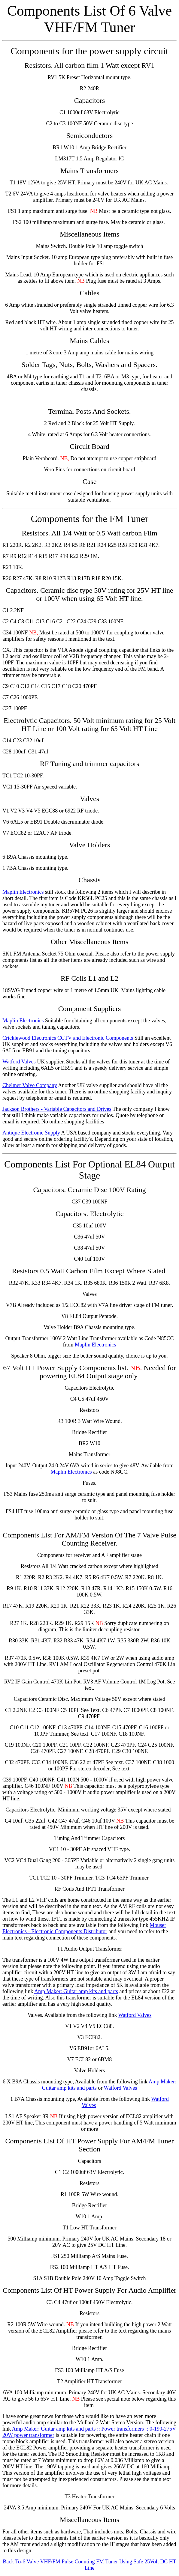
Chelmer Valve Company (29, 1085)
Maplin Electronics (23, 892)
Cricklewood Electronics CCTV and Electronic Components (67, 1038)
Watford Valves (19, 1062)
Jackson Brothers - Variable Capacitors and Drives (56, 1109)
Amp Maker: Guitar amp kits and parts (76, 1991)
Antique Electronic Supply (31, 1133)
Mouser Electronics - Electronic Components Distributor (84, 1928)
